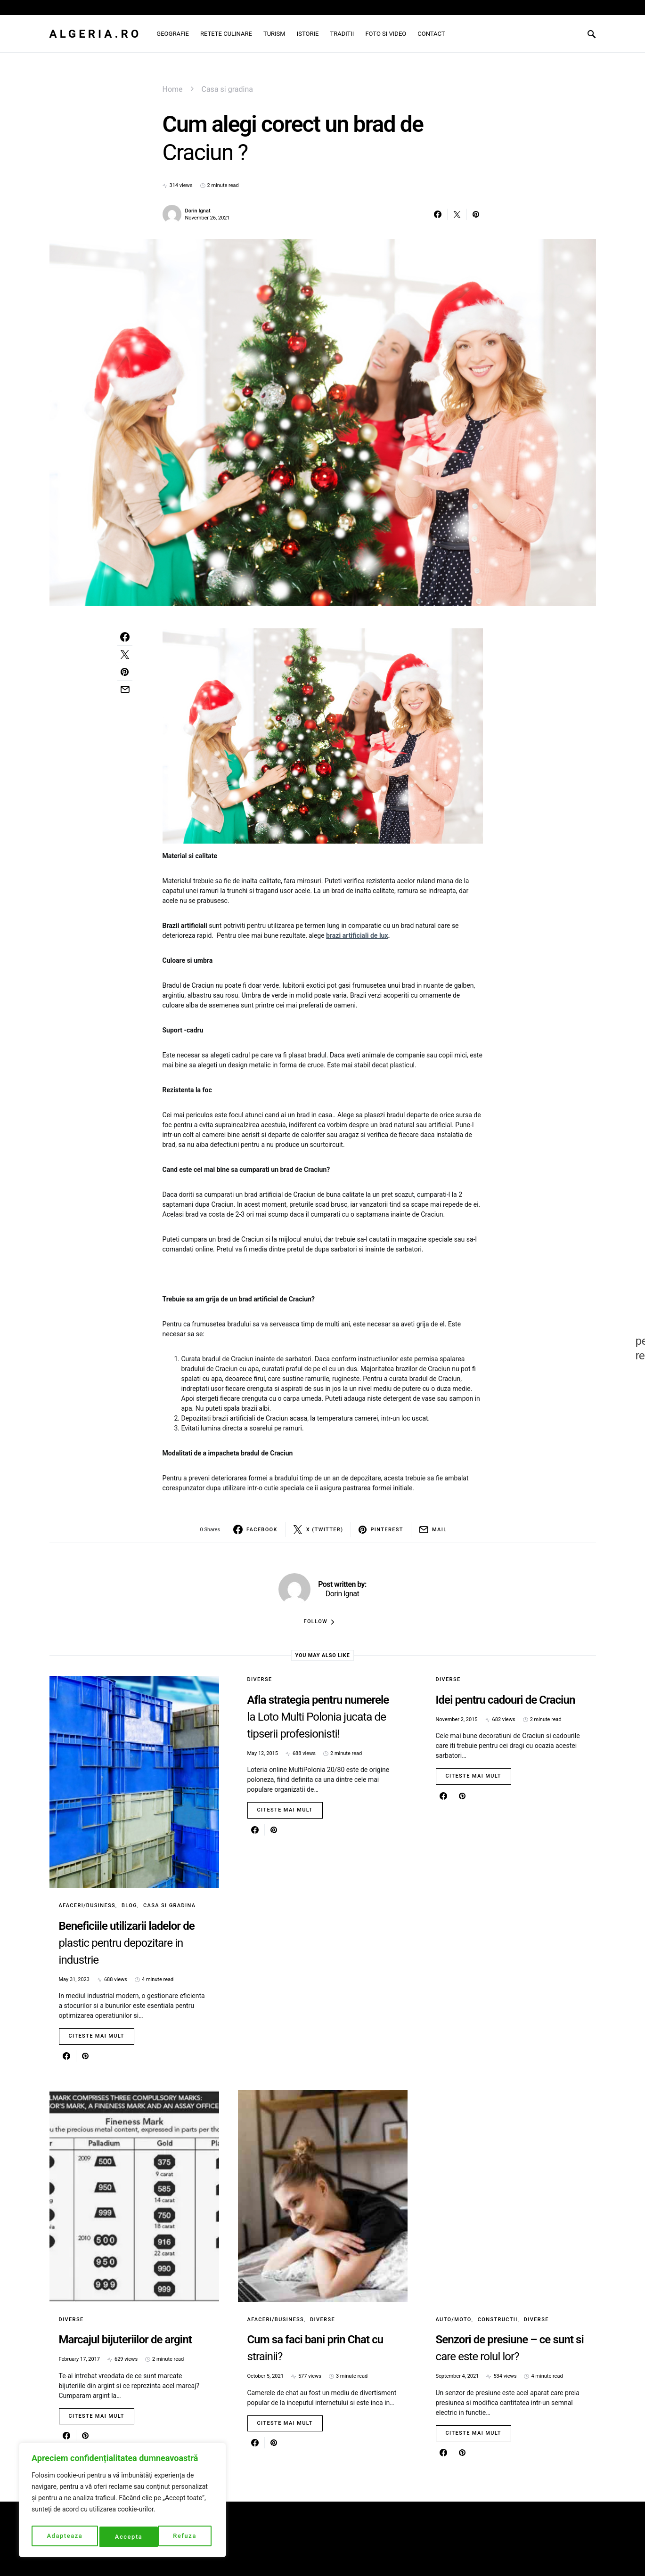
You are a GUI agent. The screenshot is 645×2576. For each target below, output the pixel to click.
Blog (129, 1905)
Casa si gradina (227, 89)
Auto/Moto (454, 2319)
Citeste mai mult (96, 2036)
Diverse (259, 1679)
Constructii (498, 2319)
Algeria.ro (95, 34)
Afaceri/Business (87, 1905)
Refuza (126, 2537)
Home (173, 89)
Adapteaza (64, 2537)
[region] (122, 2502)
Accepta (185, 2537)
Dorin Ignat (198, 211)
